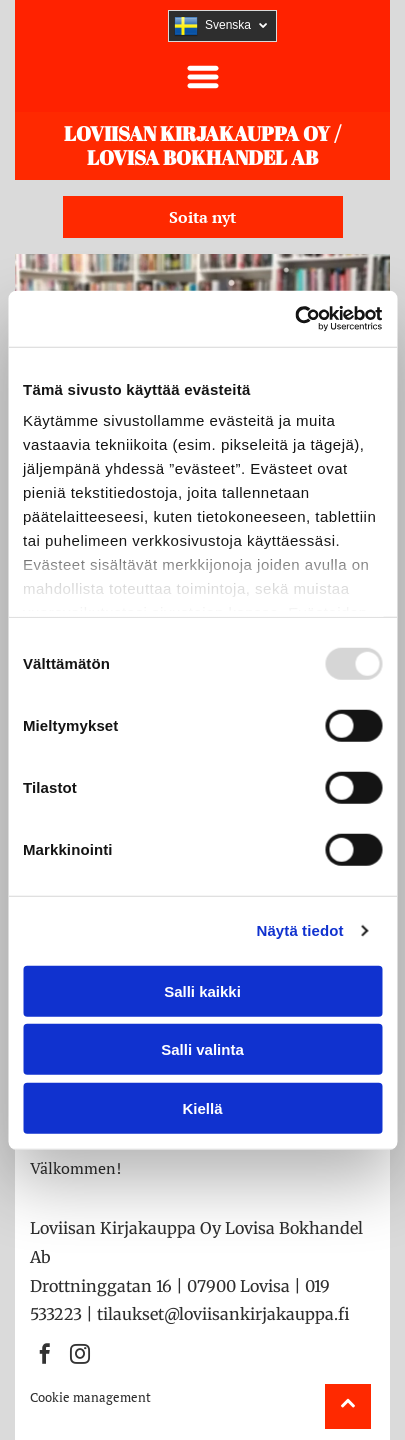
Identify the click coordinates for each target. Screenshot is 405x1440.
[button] (203, 77)
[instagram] (80, 1356)
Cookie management (90, 1397)
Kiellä (202, 1107)
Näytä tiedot (300, 930)
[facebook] (45, 1356)
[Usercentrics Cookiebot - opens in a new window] (294, 319)
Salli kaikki (202, 990)
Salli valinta (202, 1049)
